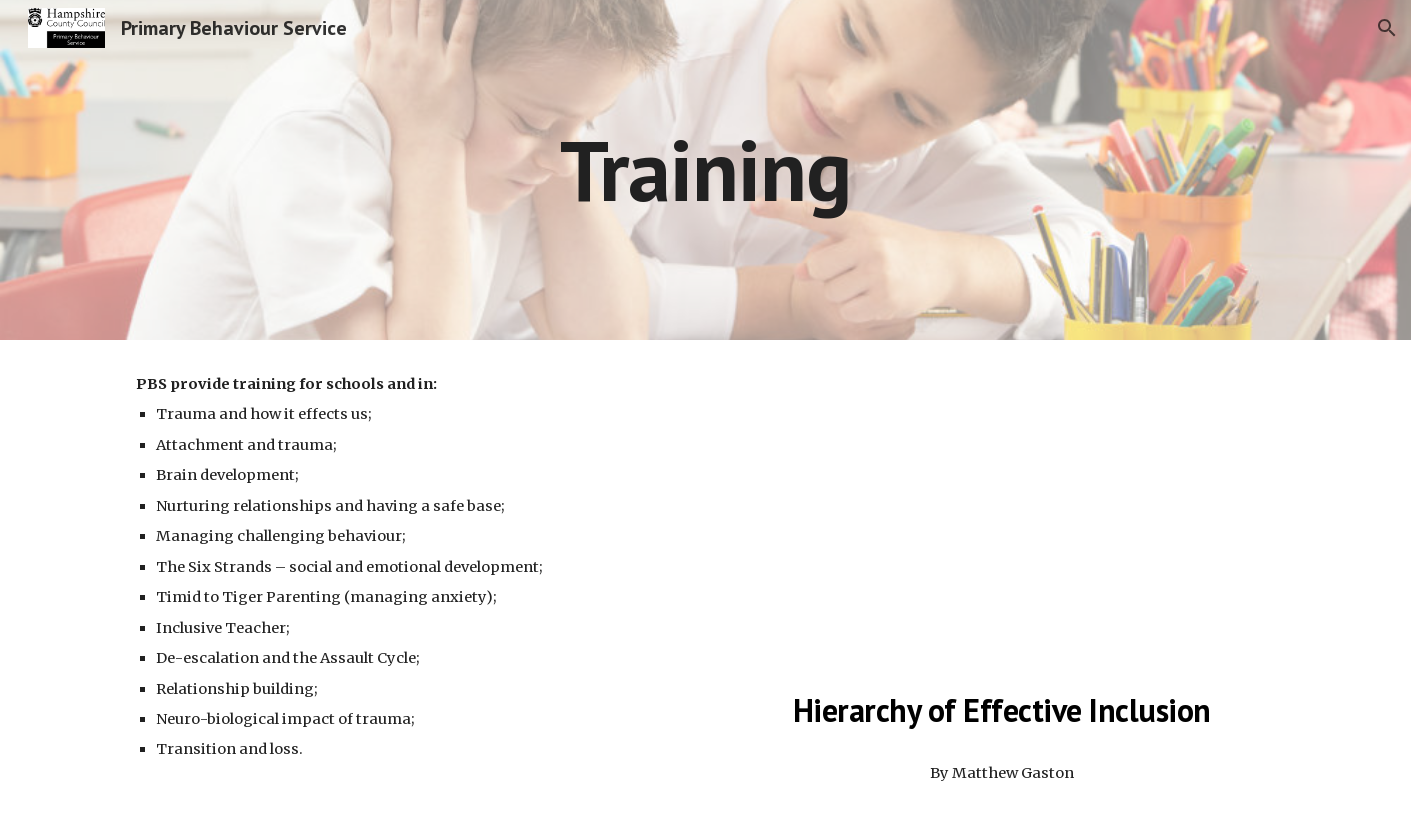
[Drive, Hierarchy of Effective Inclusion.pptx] (1001, 514)
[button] (1387, 28)
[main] (706, 169)
